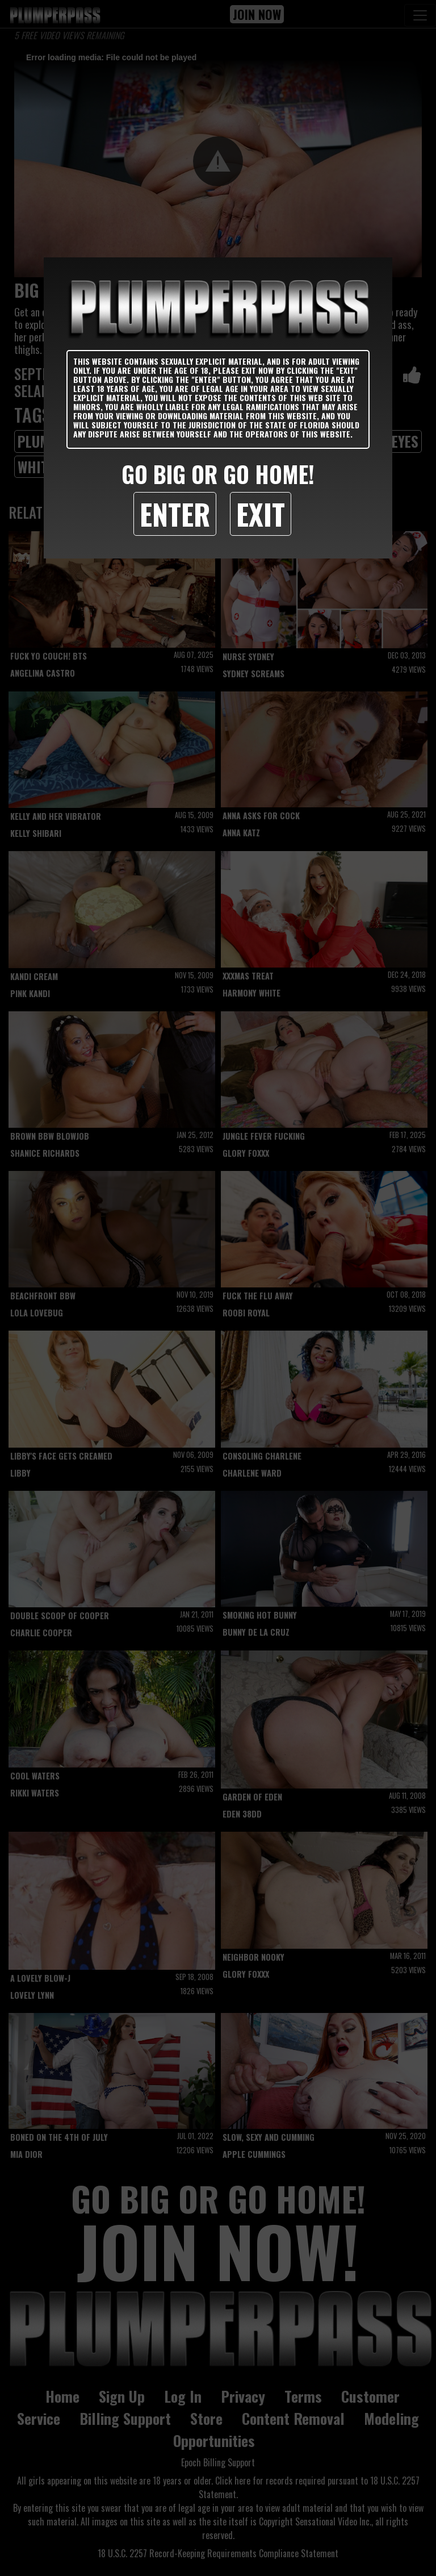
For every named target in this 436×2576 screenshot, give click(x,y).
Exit (260, 514)
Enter (175, 514)
